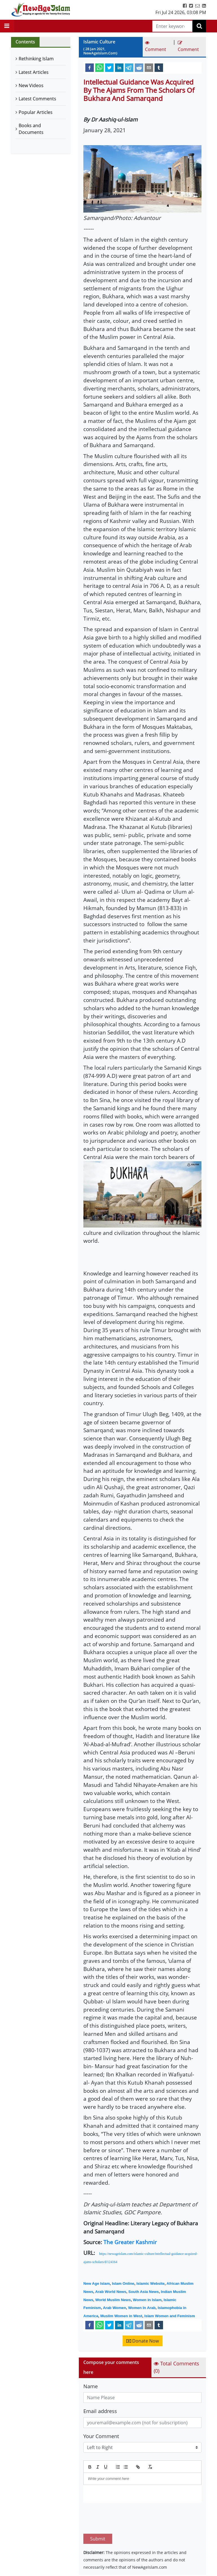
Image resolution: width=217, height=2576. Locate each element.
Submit (97, 2512)
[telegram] (129, 67)
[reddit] (139, 67)
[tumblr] (159, 67)
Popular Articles (36, 112)
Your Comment (101, 2436)
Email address (100, 2411)
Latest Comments (37, 99)
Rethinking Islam (36, 59)
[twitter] (109, 67)
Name (90, 2386)
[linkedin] (119, 67)
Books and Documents (31, 128)
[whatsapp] (99, 67)
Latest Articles (34, 72)
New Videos (31, 85)
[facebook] (89, 67)
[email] (149, 67)
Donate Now (142, 2341)
